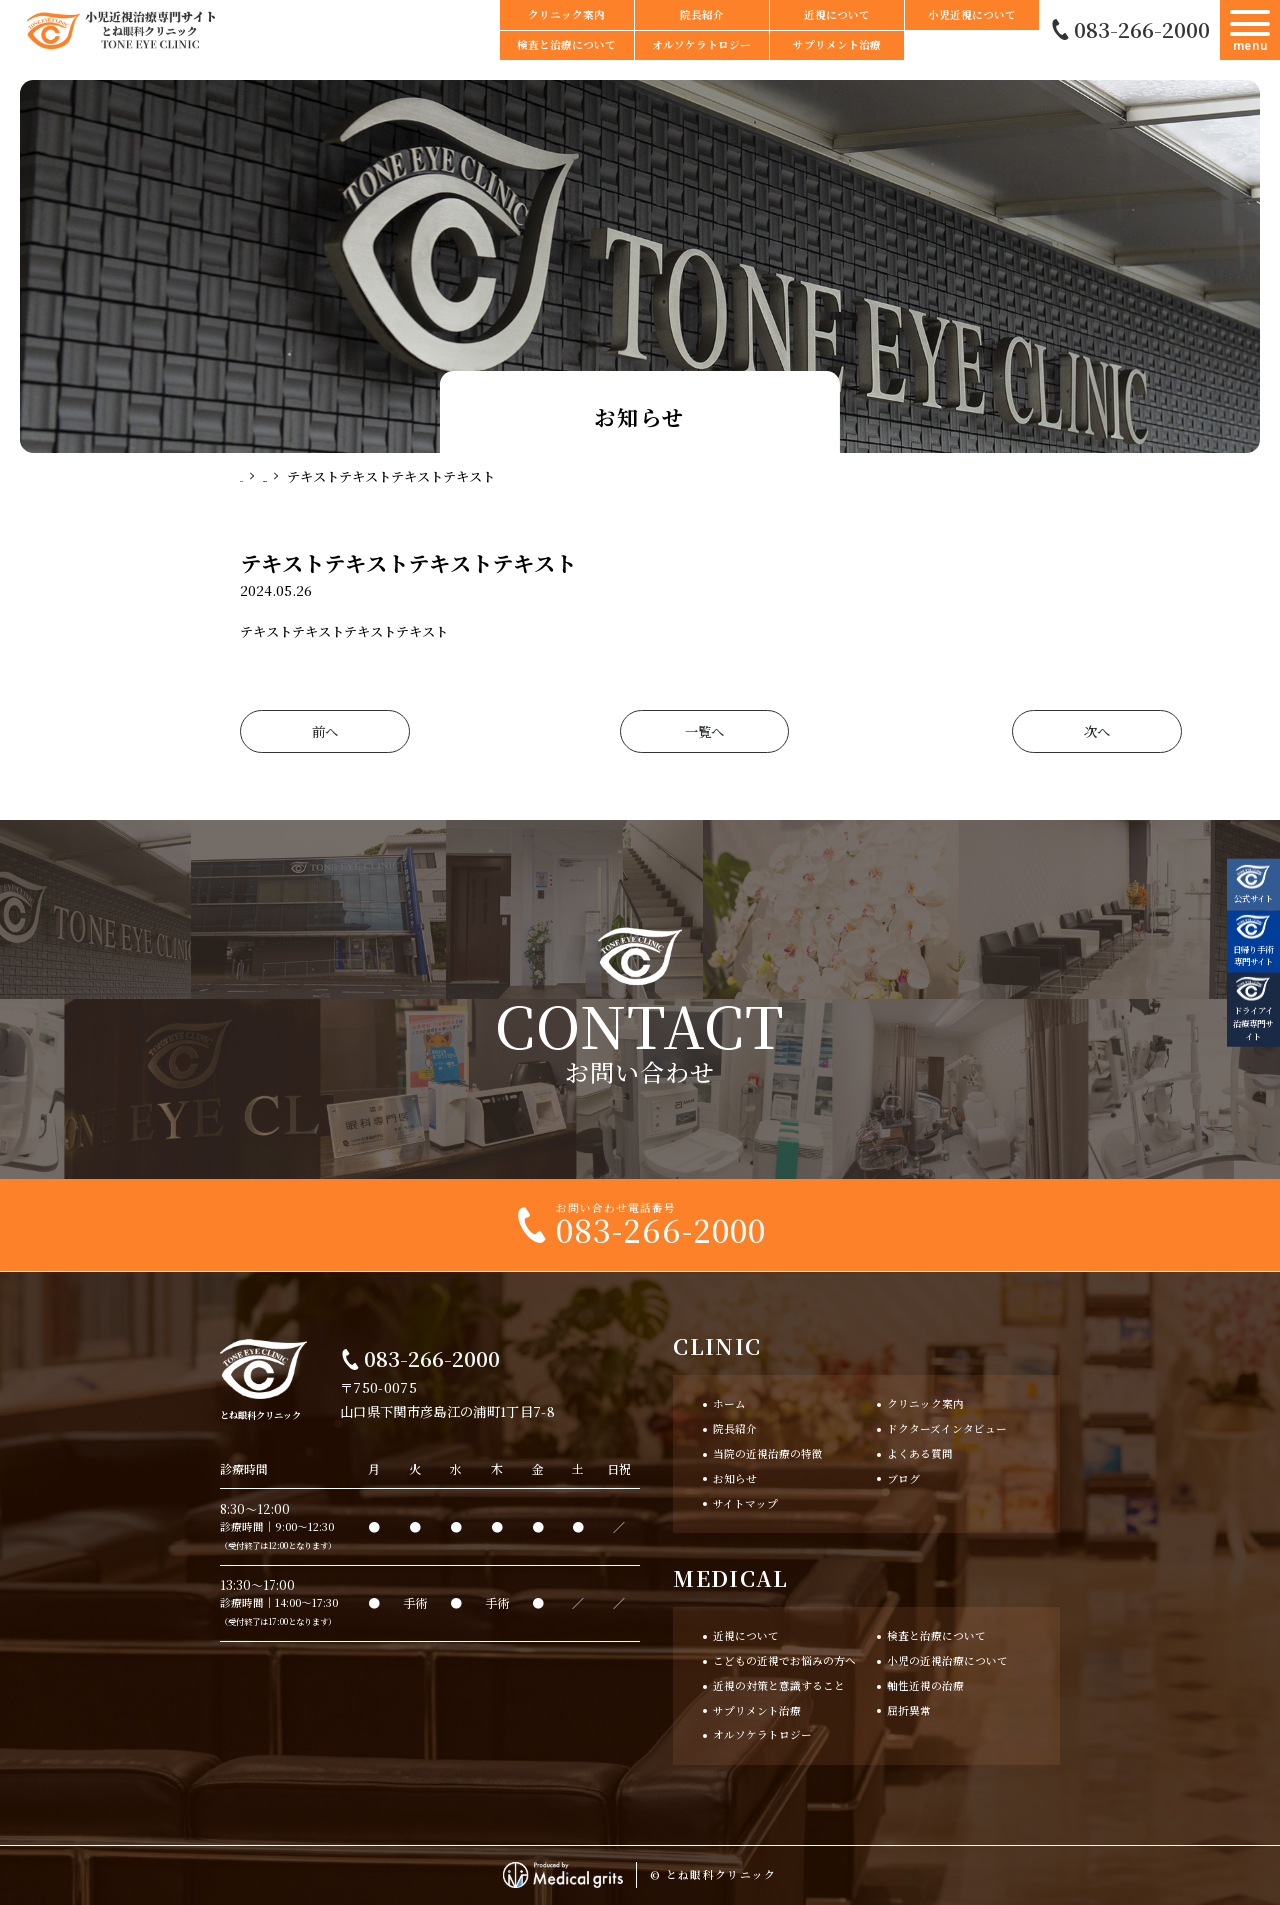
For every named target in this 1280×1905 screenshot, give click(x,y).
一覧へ (639, 731)
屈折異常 (909, 1710)
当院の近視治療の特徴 (768, 1453)
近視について (837, 14)
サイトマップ (745, 1503)
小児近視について (972, 14)
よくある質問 (920, 1453)
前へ (325, 731)
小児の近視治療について (947, 1660)
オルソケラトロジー (701, 44)
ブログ (903, 1478)
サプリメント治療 (837, 44)
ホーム (729, 1404)
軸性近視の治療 (925, 1685)
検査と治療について (566, 44)
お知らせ (735, 1478)
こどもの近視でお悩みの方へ (784, 1660)
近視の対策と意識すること (779, 1685)
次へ (955, 731)
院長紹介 (702, 14)
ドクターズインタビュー (947, 1428)
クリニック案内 (566, 14)
